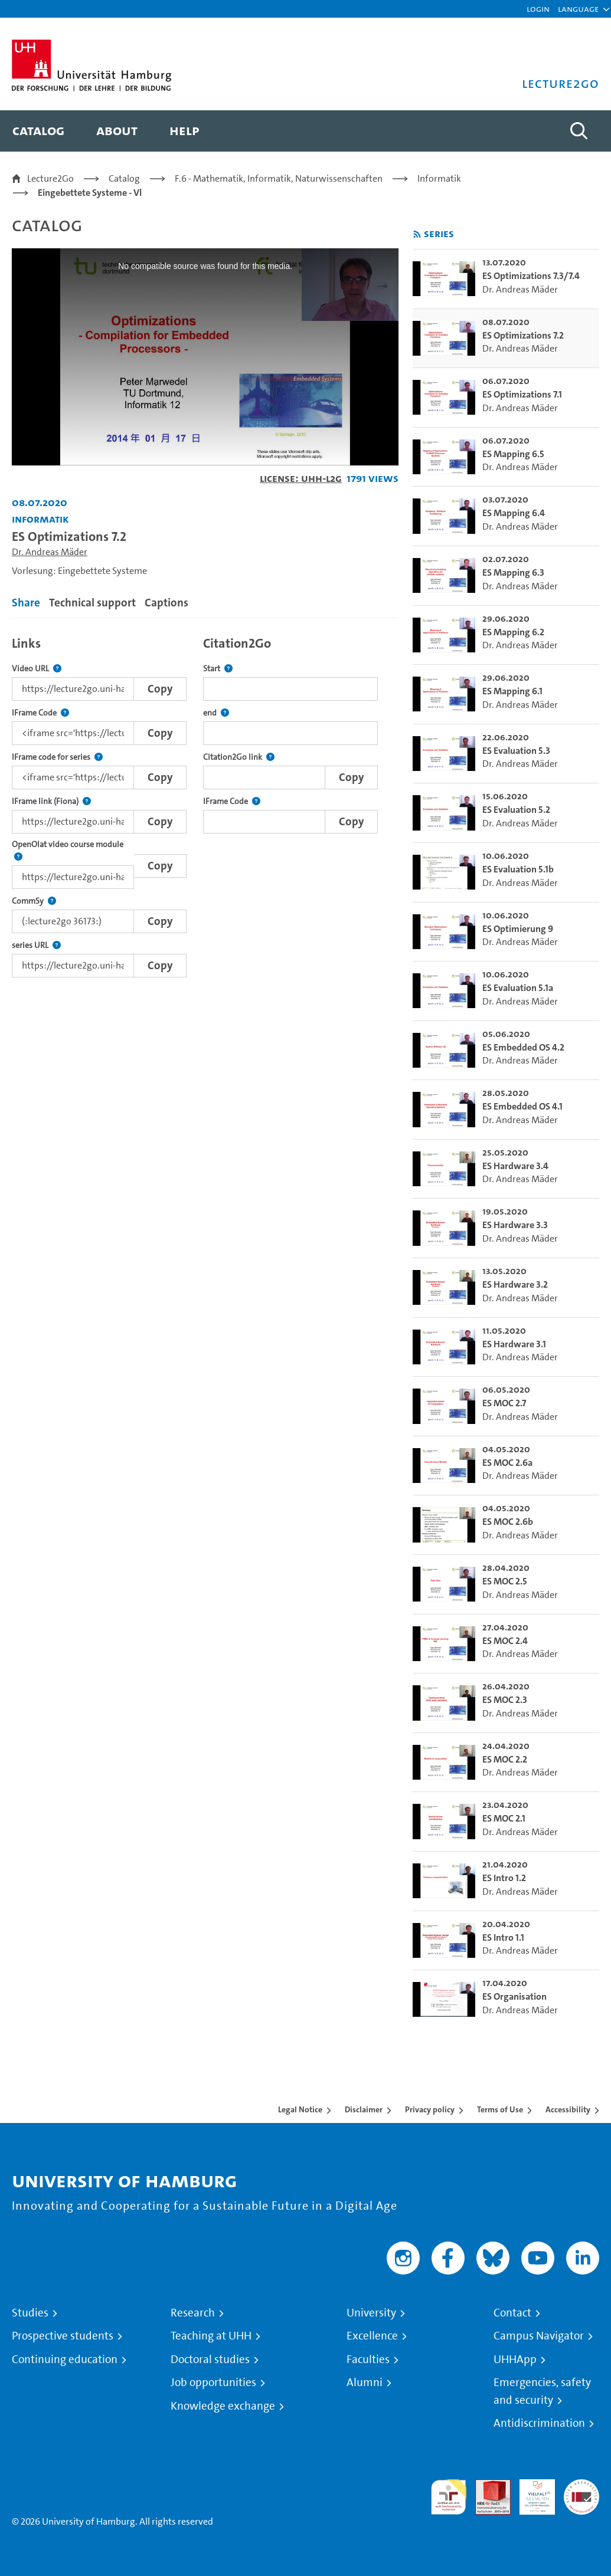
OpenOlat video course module (73, 851)
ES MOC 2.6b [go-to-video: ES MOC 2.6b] (507, 1521)
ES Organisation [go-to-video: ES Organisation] (514, 1996)
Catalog (124, 178)
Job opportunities (213, 2382)
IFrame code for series (57, 757)
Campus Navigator (539, 2336)
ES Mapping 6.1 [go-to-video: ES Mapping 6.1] (512, 691)
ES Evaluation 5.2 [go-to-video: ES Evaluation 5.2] (516, 809)
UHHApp (515, 2359)
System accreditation (581, 2493)
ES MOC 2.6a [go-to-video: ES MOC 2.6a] (507, 1462)
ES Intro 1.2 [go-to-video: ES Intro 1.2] (504, 1878)
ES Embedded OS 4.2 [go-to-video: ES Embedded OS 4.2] (523, 1047)
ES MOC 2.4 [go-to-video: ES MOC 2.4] (505, 1641)
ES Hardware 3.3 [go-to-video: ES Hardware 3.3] (515, 1225)
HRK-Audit (530, 2493)
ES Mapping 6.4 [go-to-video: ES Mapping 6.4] (513, 513)
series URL (36, 945)
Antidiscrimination (539, 2423)
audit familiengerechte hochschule (448, 2497)
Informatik (439, 178)
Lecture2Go (50, 178)
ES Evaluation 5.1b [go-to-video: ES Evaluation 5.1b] (518, 869)
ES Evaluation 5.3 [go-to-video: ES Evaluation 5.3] (516, 750)
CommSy (34, 901)
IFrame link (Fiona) (51, 801)
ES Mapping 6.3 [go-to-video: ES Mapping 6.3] (513, 572)
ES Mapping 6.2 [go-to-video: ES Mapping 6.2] (513, 632)
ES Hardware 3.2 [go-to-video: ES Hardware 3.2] (515, 1284)
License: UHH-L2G (301, 478)
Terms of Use (500, 2109)
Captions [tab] (166, 603)
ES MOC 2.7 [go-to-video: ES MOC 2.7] (504, 1403)
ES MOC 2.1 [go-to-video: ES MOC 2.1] (503, 1818)
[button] (578, 9)
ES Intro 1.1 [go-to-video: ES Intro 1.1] (503, 1937)
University (371, 2313)
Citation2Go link (239, 757)
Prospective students (62, 2336)
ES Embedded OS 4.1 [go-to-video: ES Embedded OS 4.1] (522, 1106)
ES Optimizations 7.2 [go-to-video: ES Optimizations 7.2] (523, 335)
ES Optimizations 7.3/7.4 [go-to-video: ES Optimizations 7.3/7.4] (531, 276)
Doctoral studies (210, 2359)
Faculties (368, 2359)
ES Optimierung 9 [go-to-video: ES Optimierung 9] (517, 929)
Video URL (36, 668)
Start (218, 668)
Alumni (365, 2382)
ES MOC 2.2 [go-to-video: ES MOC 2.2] (504, 1759)
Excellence (372, 2336)
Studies (30, 2313)
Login (538, 8)
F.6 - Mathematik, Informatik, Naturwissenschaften (279, 178)
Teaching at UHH (211, 2336)
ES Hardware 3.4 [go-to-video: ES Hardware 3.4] (515, 1166)
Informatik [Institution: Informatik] (40, 518)
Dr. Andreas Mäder (49, 552)
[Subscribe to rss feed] (417, 234)
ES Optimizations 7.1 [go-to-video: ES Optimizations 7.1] (522, 394)
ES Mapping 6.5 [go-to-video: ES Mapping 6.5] (513, 454)
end (216, 713)
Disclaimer (364, 2109)
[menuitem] (38, 131)
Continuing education (64, 2359)
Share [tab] (26, 603)
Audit (486, 2486)
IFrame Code (40, 713)
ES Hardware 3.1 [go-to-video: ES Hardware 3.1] (514, 1344)
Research (193, 2313)
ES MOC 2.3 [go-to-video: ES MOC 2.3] (504, 1700)
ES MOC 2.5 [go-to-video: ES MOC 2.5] (504, 1581)
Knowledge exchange (223, 2406)
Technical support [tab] (92, 603)
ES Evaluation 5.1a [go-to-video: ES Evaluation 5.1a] (517, 988)
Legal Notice (300, 2109)
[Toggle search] (578, 131)
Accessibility (567, 2109)
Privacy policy (430, 2109)
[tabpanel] (205, 803)
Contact (512, 2313)
